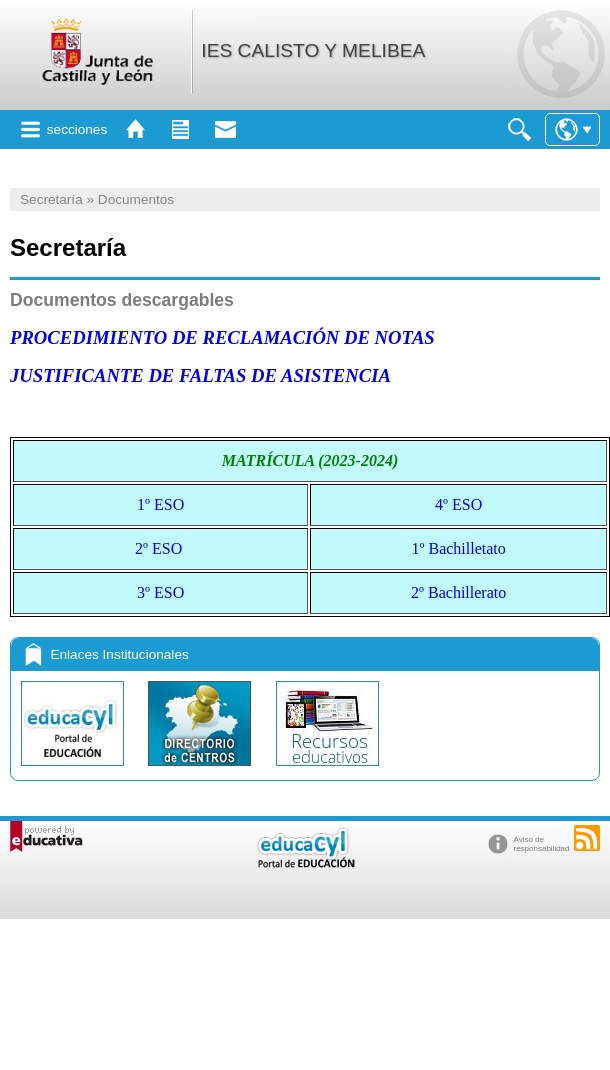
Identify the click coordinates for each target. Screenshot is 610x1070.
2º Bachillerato (458, 592)
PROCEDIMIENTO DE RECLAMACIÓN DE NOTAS (222, 337)
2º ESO (160, 548)
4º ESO (458, 504)
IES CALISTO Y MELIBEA (313, 50)
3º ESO (160, 592)
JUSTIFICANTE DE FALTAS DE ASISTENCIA (200, 375)
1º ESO (160, 504)
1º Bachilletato (459, 548)
